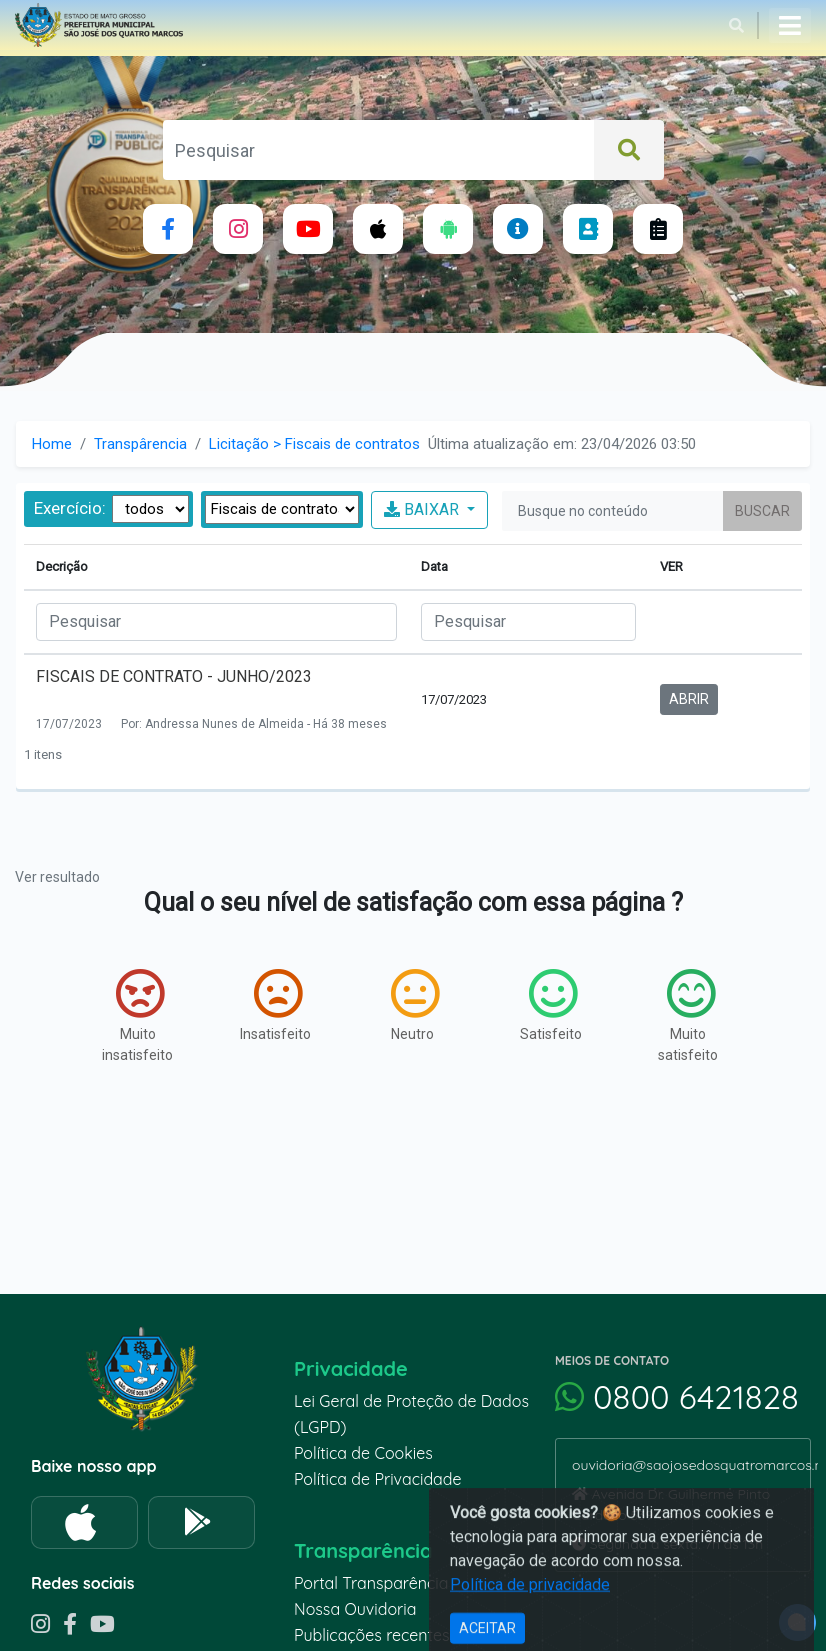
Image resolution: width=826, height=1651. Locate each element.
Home (52, 444)
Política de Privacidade (378, 1479)
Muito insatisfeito (137, 1015)
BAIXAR (423, 509)
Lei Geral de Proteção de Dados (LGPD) (411, 1414)
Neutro (415, 1005)
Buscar (762, 511)
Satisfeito (551, 1005)
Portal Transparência (371, 1583)
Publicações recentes (372, 1635)
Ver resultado (57, 877)
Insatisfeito (275, 1005)
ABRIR (689, 699)
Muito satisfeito (688, 1015)
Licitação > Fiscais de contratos (314, 444)
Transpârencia (140, 444)
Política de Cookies (363, 1453)
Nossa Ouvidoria (355, 1609)
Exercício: (70, 508)
